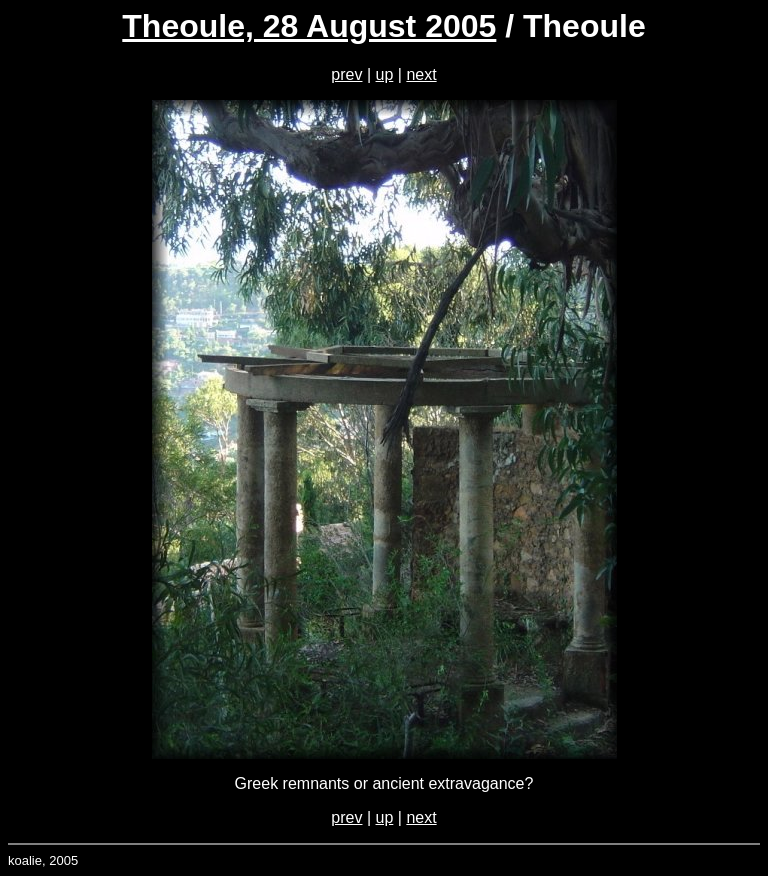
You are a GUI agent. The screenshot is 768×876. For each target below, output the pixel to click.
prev (346, 74)
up (385, 74)
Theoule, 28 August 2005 (309, 26)
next (421, 74)
